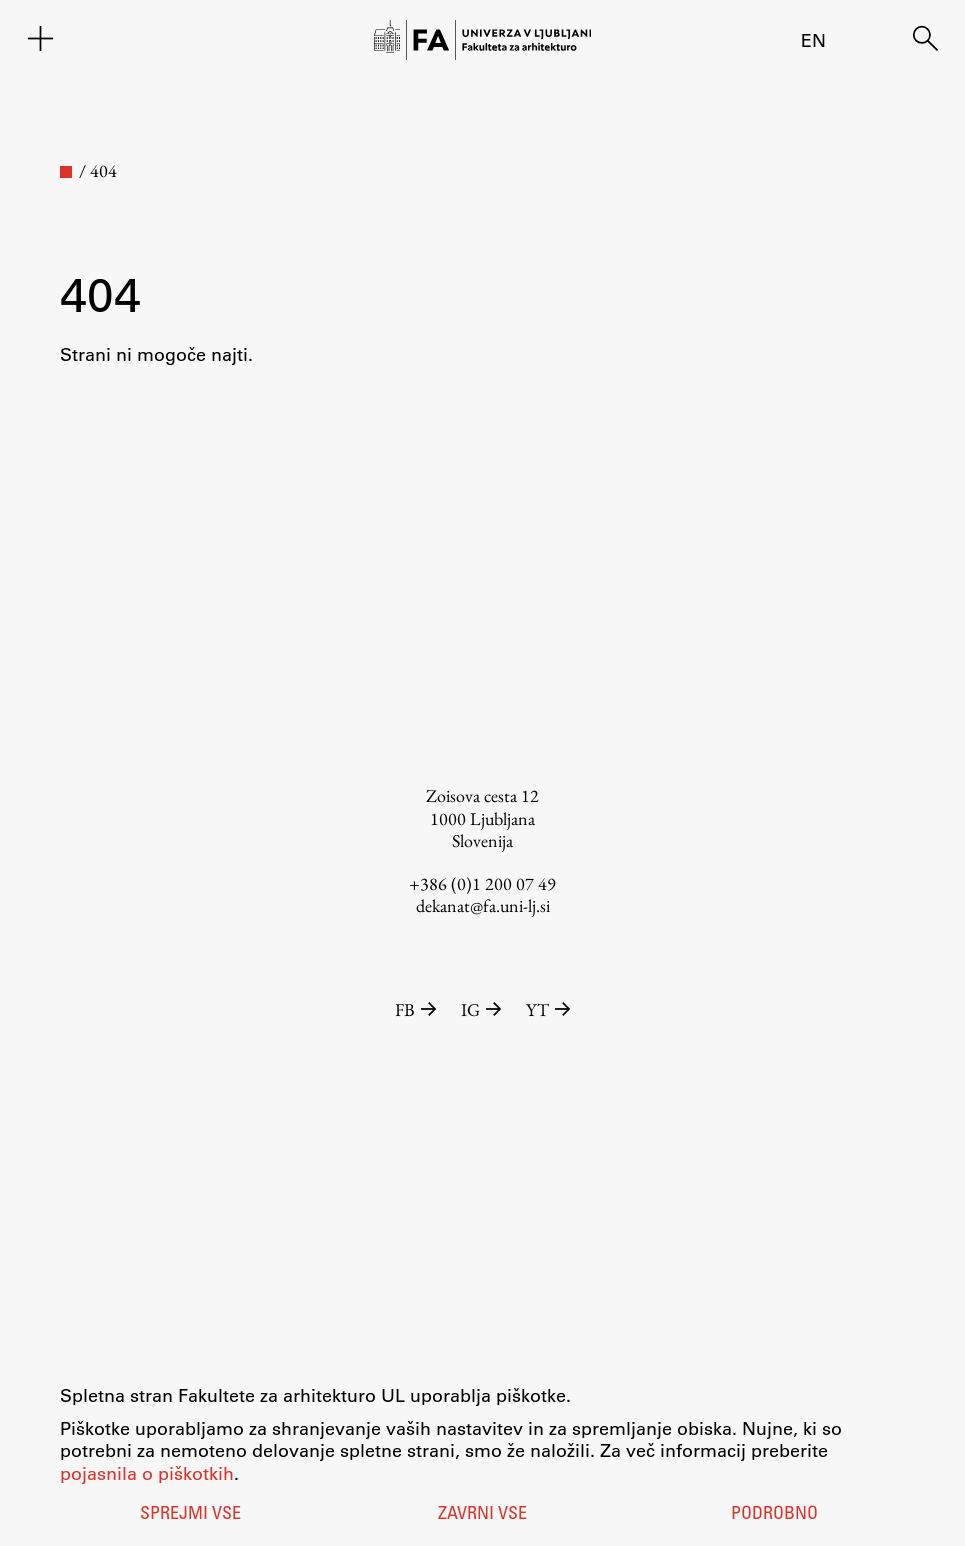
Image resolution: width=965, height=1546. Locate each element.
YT (548, 1009)
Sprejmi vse (190, 1515)
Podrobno (774, 1515)
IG (483, 1009)
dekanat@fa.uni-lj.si (483, 905)
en (813, 40)
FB (418, 1009)
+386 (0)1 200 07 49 (482, 883)
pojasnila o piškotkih (147, 1473)
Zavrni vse (482, 1515)
